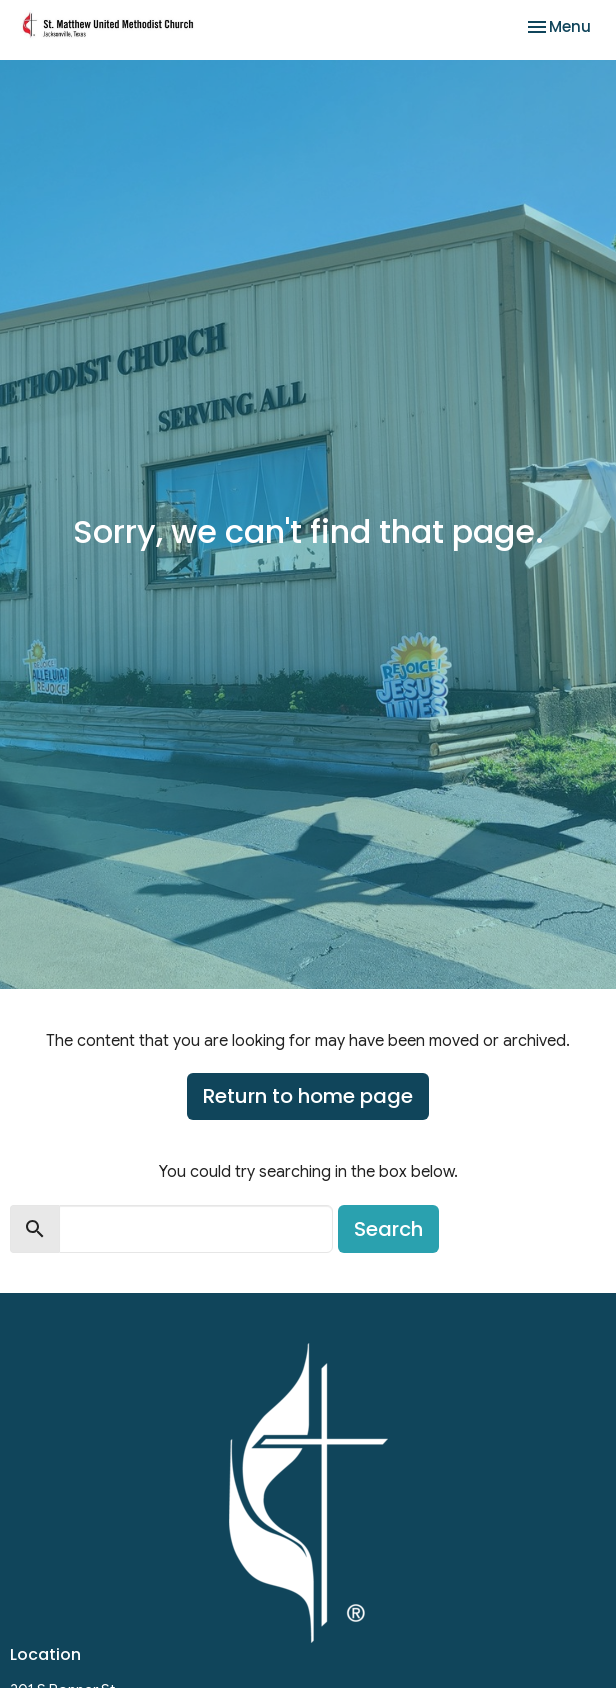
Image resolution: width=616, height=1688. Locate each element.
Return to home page (308, 1096)
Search (388, 1229)
